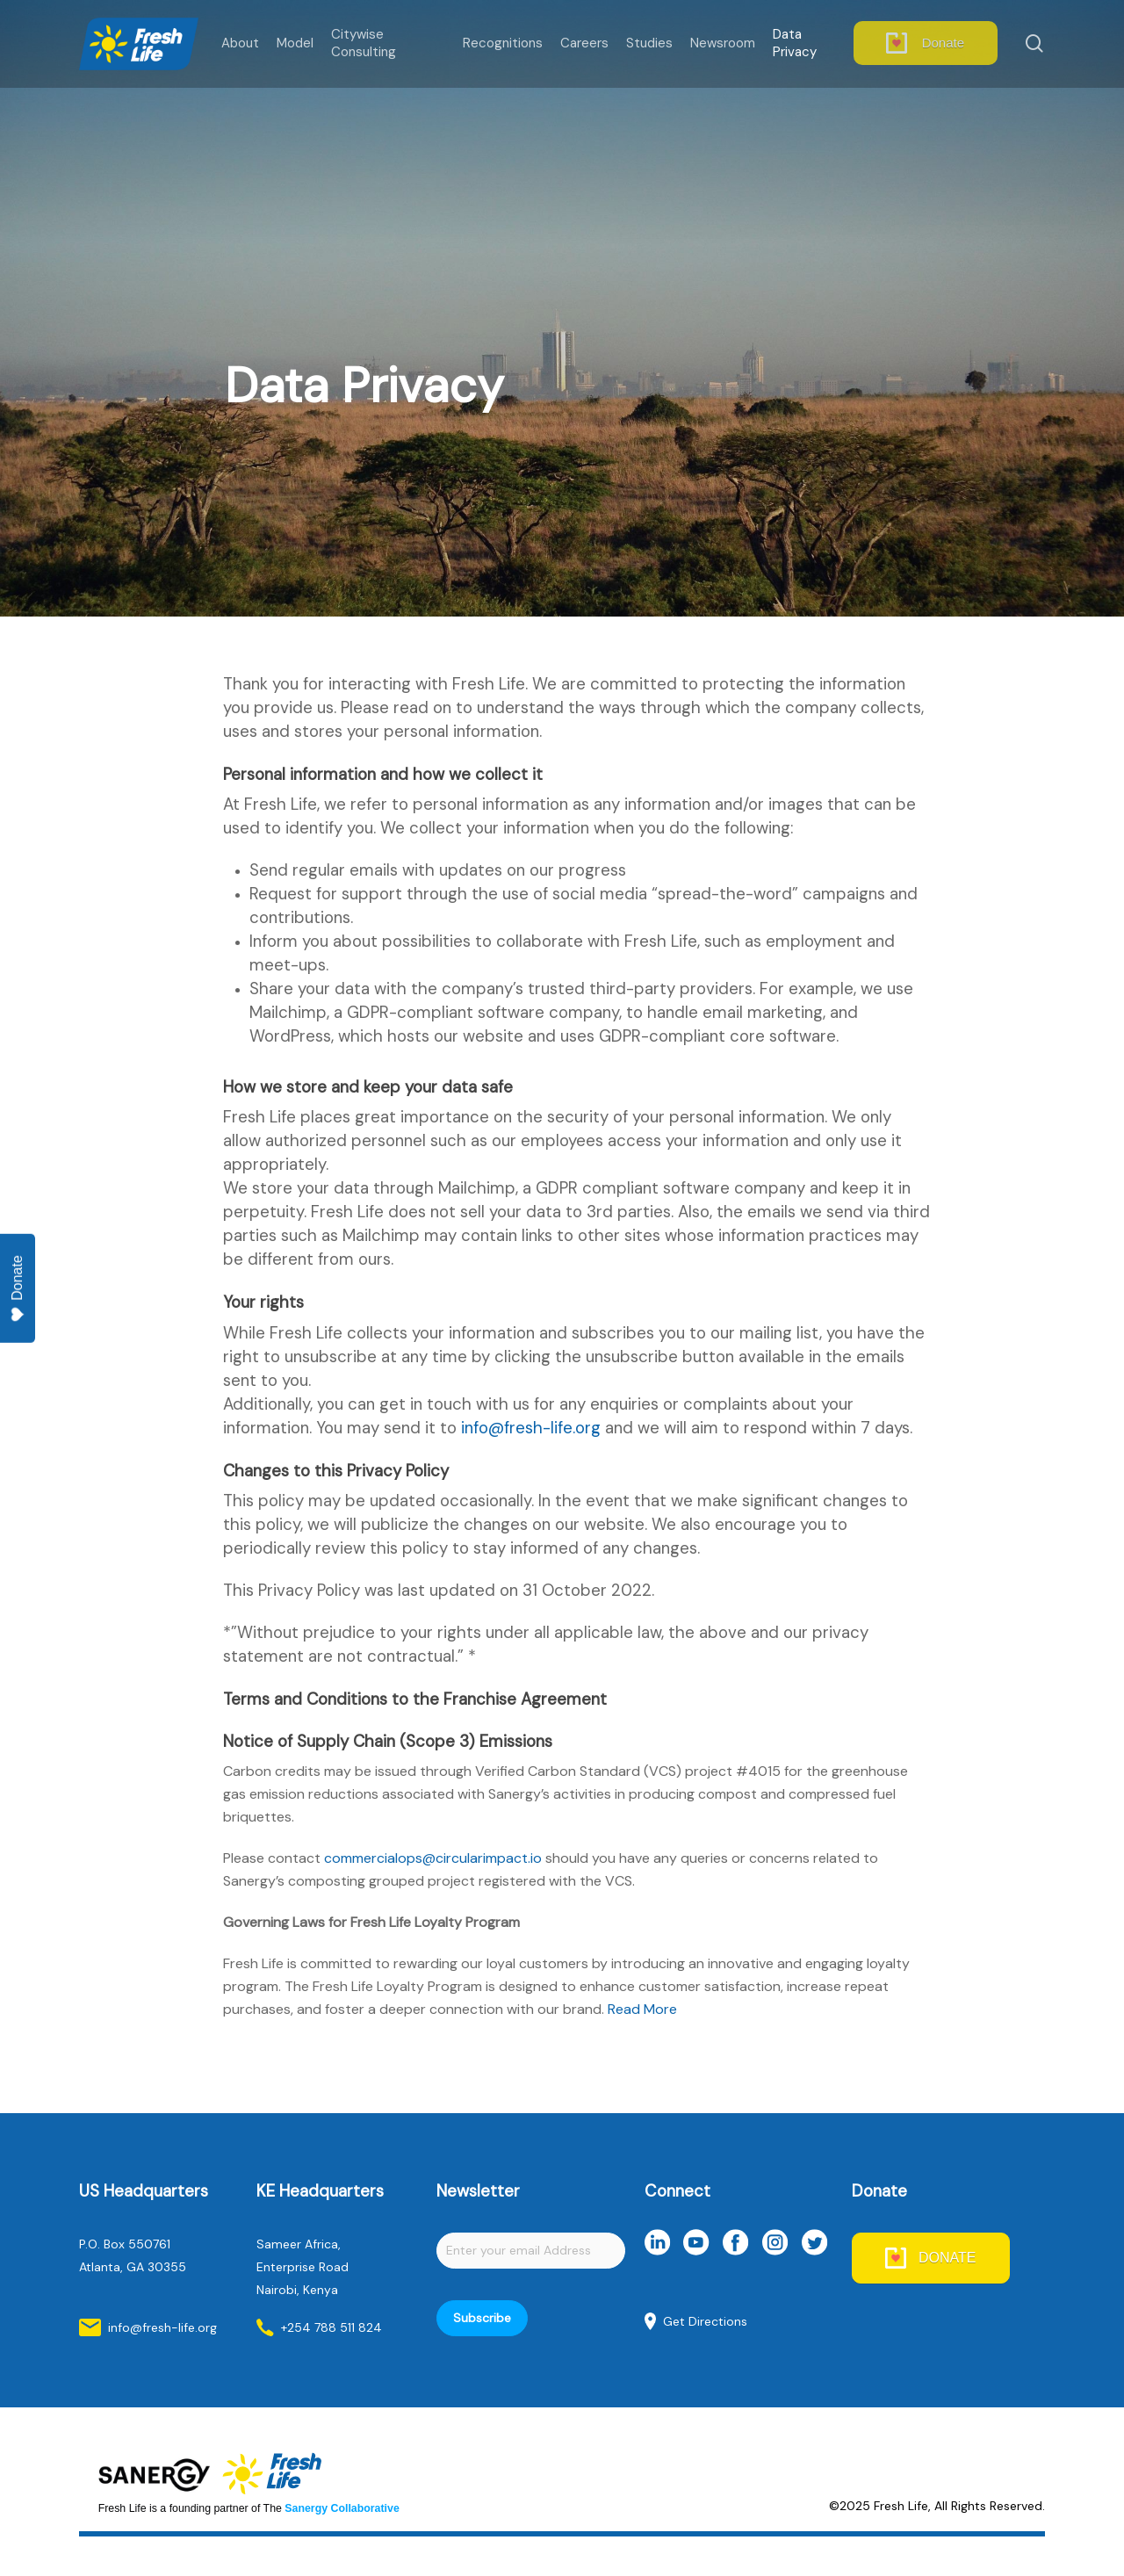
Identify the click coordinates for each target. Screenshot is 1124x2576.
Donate (17, 1289)
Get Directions (705, 2321)
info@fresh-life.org (531, 1428)
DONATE (947, 2257)
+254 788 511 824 (331, 2327)
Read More (642, 2009)
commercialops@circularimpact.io (433, 1858)
